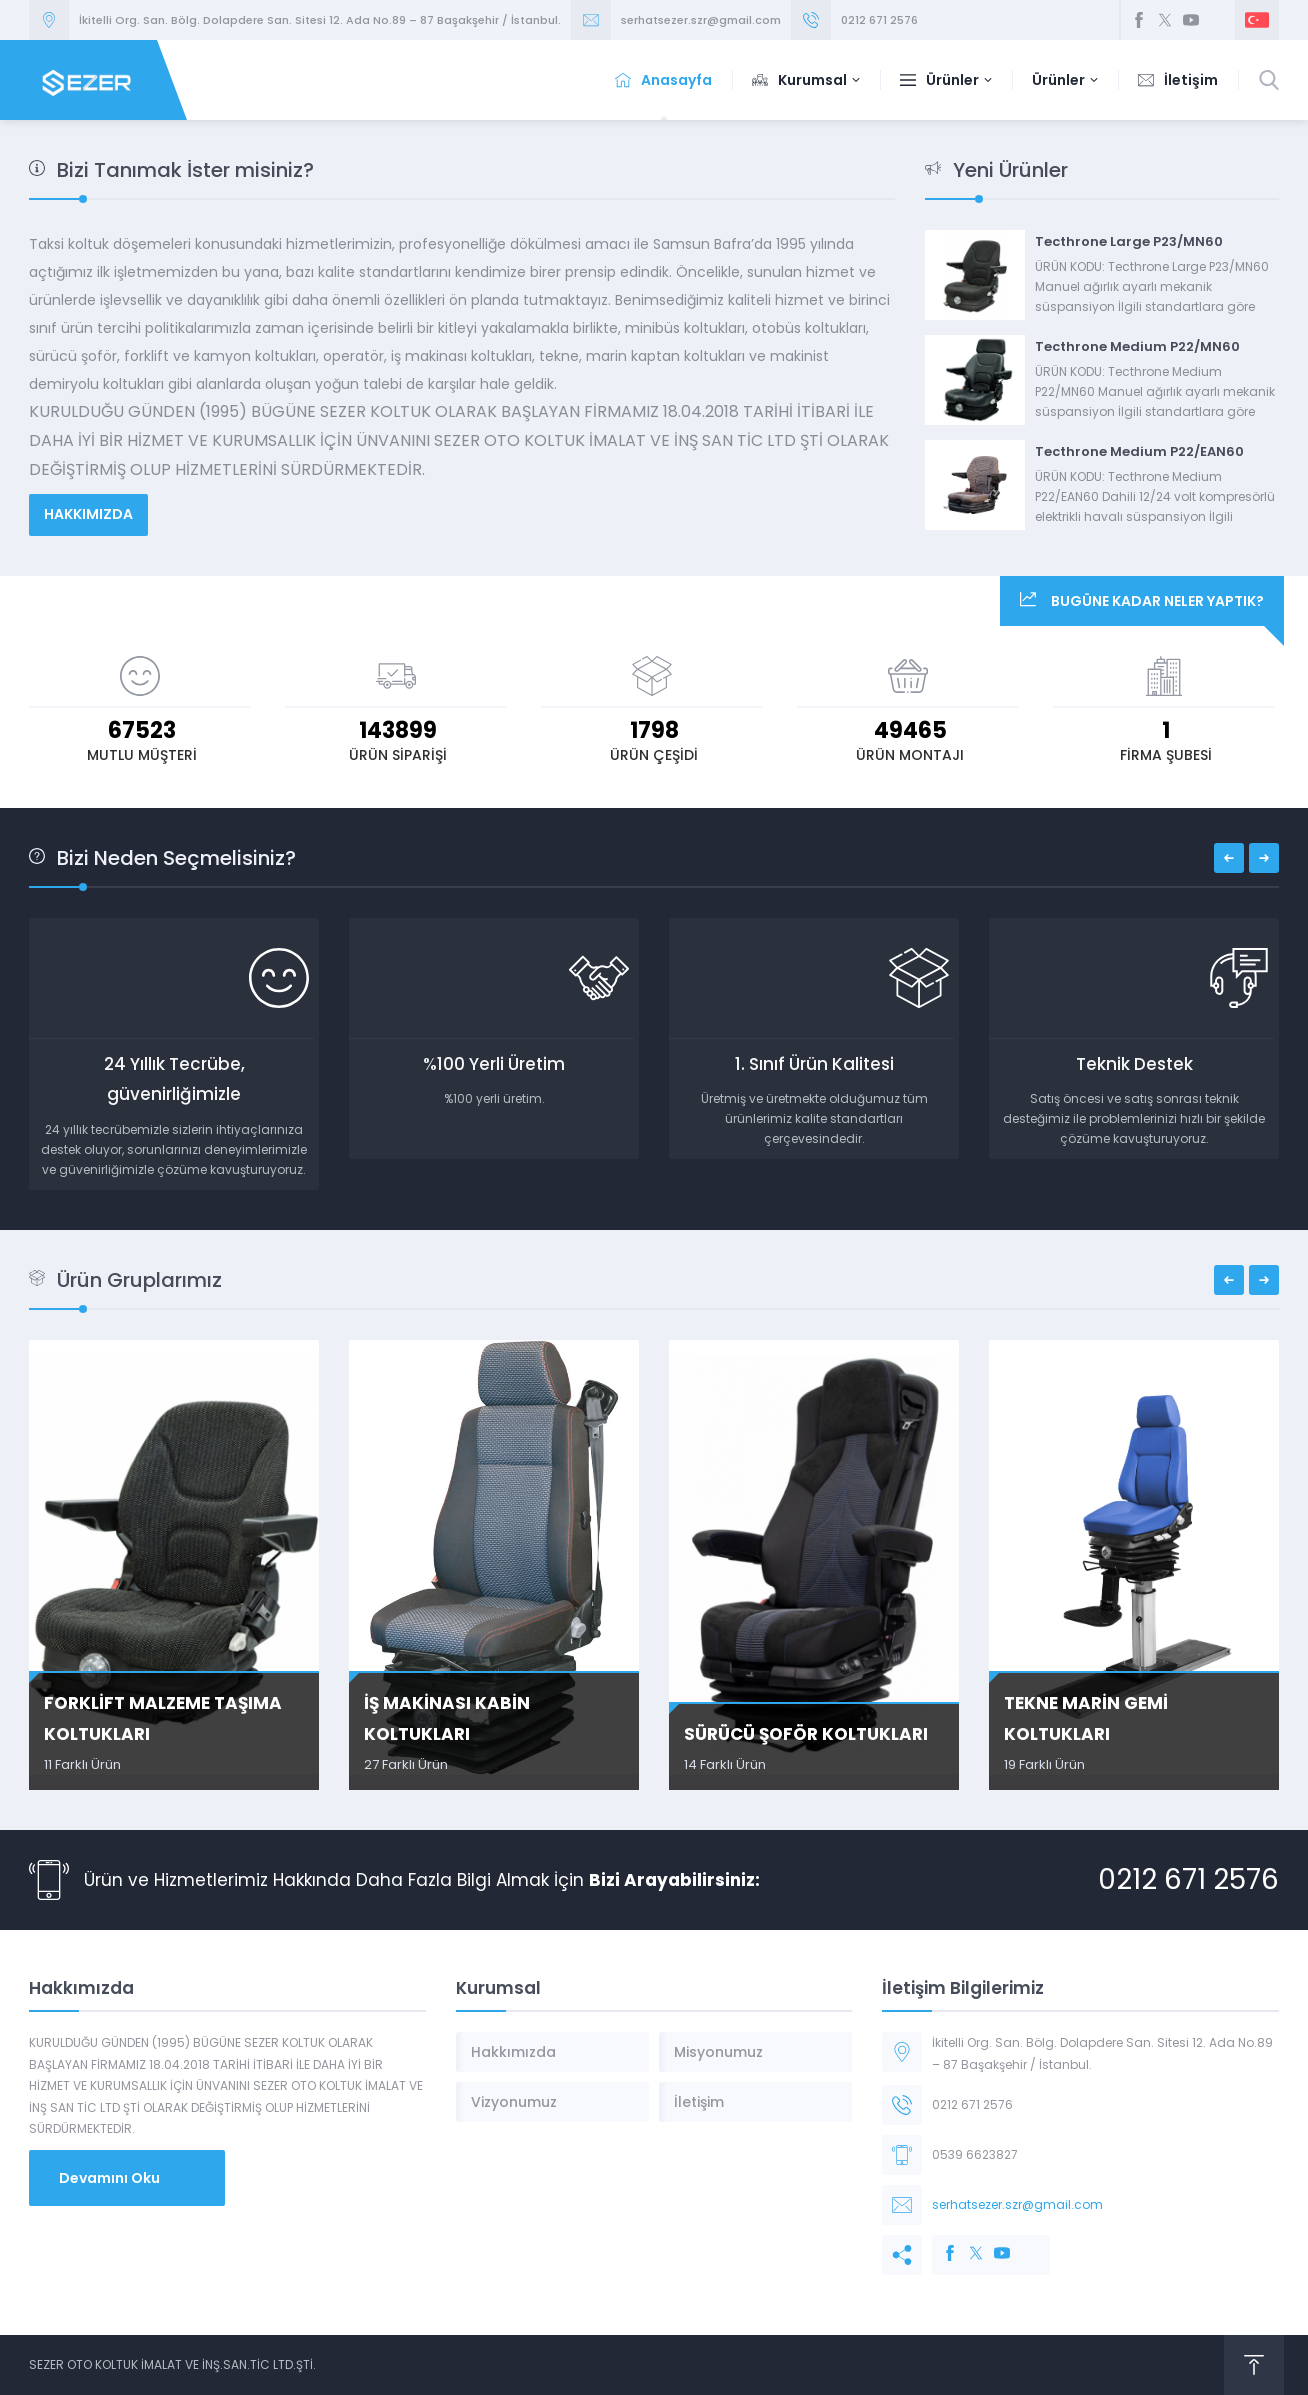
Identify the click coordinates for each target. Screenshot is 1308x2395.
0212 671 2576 (879, 20)
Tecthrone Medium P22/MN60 (1137, 346)
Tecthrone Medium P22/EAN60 (1139, 451)
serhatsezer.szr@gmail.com (701, 20)
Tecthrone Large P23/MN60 (1129, 241)
